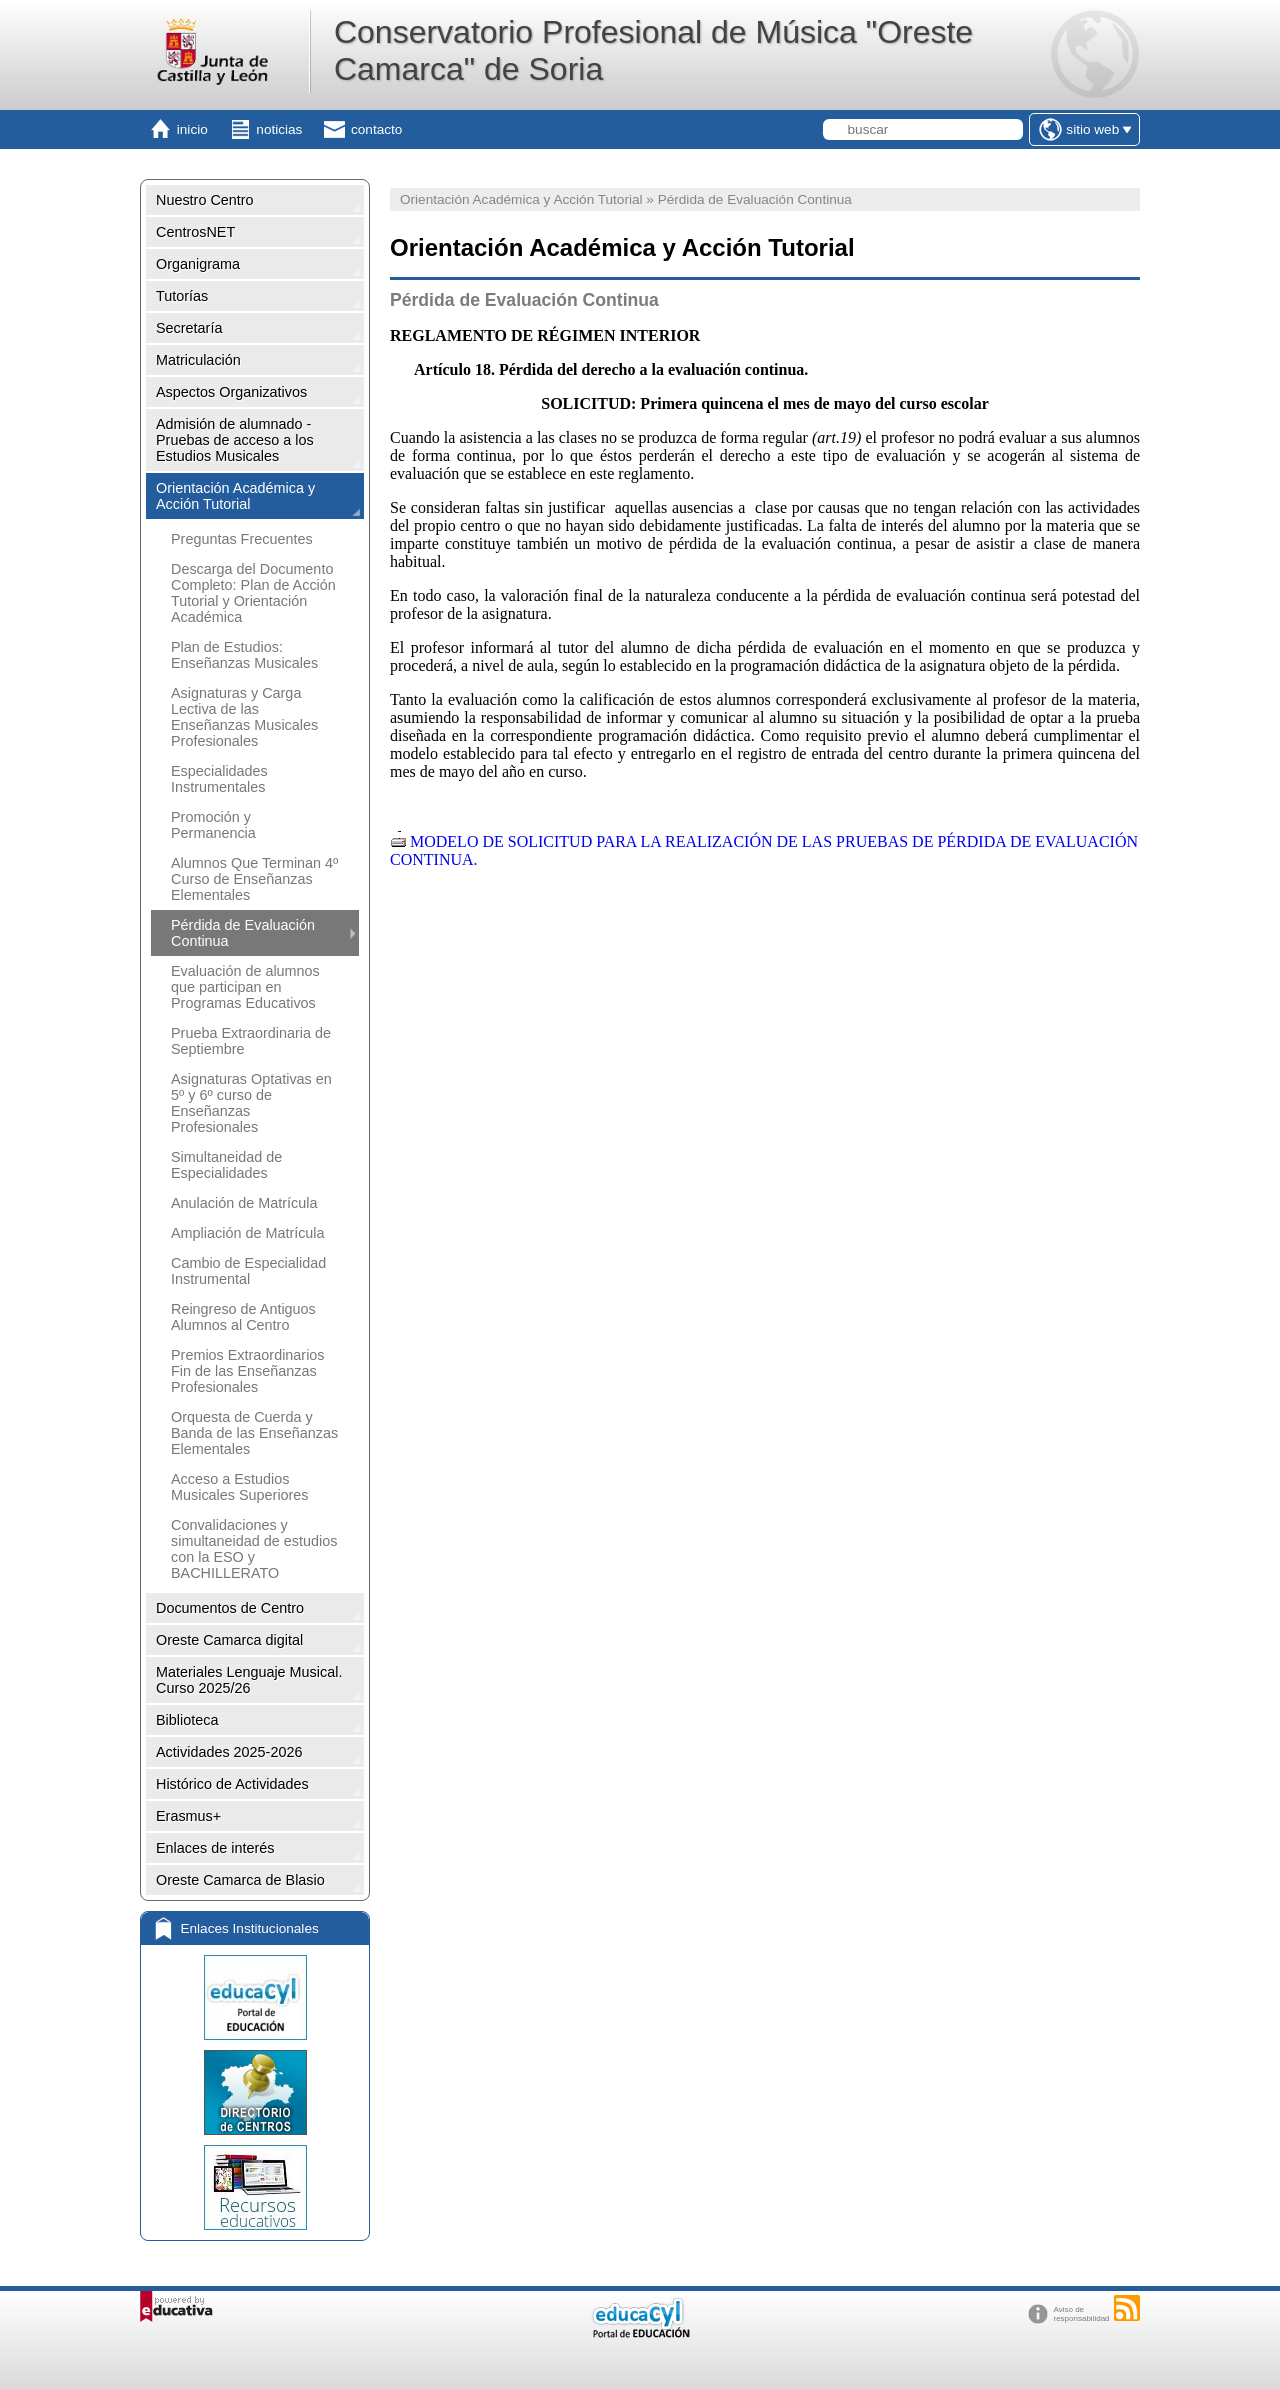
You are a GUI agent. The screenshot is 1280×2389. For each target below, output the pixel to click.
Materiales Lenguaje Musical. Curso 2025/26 (249, 1680)
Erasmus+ (188, 1816)
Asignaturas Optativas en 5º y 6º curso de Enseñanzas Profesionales (251, 1103)
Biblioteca (187, 1720)
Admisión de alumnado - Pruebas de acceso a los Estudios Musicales (235, 440)
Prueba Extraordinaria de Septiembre (251, 1041)
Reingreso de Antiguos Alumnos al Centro (243, 1317)
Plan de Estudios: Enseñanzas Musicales (244, 655)
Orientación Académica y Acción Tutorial (235, 496)
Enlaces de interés (215, 1848)
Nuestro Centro (205, 200)
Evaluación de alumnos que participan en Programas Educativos (245, 987)
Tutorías (182, 296)
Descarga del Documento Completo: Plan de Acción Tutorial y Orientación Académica (253, 593)
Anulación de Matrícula (244, 1203)
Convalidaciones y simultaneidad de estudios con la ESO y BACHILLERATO (254, 1549)
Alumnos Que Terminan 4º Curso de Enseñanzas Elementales (254, 879)
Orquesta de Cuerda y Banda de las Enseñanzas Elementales (254, 1433)
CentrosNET (195, 232)
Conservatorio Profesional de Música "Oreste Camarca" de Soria (653, 50)
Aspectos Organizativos (231, 392)
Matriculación (198, 360)
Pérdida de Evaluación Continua (243, 933)
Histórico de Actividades (232, 1784)
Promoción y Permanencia (213, 825)
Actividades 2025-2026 (229, 1752)
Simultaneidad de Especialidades (226, 1165)
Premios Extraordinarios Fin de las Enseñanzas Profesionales (248, 1371)
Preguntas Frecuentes (242, 539)
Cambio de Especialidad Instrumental (248, 1271)
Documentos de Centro (230, 1608)
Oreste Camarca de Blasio (240, 1880)
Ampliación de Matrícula (248, 1233)
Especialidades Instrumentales (219, 779)
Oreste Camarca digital (229, 1640)
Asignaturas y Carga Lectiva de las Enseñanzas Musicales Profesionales (244, 717)
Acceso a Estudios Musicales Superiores (240, 1487)
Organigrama (198, 264)
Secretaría (189, 328)
